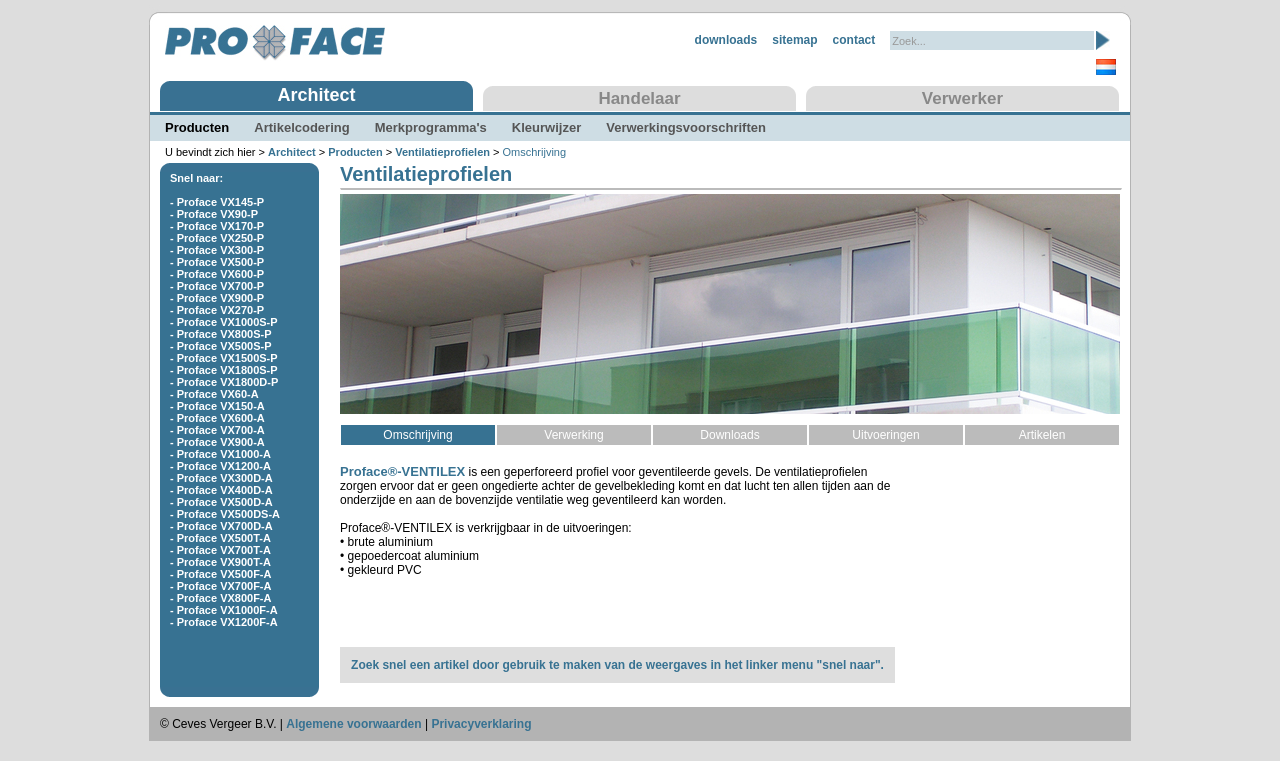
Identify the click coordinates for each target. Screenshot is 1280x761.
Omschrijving (417, 435)
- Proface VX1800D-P (224, 382)
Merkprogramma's (431, 127)
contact (854, 40)
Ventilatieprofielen (442, 152)
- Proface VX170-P (217, 226)
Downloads (729, 435)
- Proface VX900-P (217, 298)
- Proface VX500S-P (221, 346)
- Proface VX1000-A (220, 454)
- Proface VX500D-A (221, 502)
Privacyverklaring (481, 724)
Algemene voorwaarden (353, 724)
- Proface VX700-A (217, 430)
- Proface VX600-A (217, 418)
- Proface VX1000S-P (224, 322)
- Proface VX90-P (214, 214)
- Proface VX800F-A (220, 598)
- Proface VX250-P (217, 238)
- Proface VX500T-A (220, 538)
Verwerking (573, 435)
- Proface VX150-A (217, 406)
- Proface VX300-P (217, 250)
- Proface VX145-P (217, 202)
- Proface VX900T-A (220, 562)
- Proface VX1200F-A (224, 622)
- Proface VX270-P (217, 310)
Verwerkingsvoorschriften (686, 127)
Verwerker (962, 98)
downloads (726, 40)
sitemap (794, 40)
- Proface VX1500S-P (224, 358)
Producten (197, 127)
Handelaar (639, 98)
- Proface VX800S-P (221, 334)
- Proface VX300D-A (221, 478)
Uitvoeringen (885, 435)
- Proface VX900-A (217, 442)
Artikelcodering (301, 127)
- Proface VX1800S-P (224, 370)
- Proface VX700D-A (221, 526)
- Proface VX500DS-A (225, 514)
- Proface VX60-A (214, 394)
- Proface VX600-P (217, 274)
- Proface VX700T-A (220, 550)
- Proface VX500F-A (220, 574)
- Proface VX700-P (217, 286)
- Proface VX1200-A (220, 466)
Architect (316, 95)
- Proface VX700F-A (220, 586)
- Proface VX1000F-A (224, 610)
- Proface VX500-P (217, 262)
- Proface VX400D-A (221, 490)
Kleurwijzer (546, 127)
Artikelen (1042, 435)
